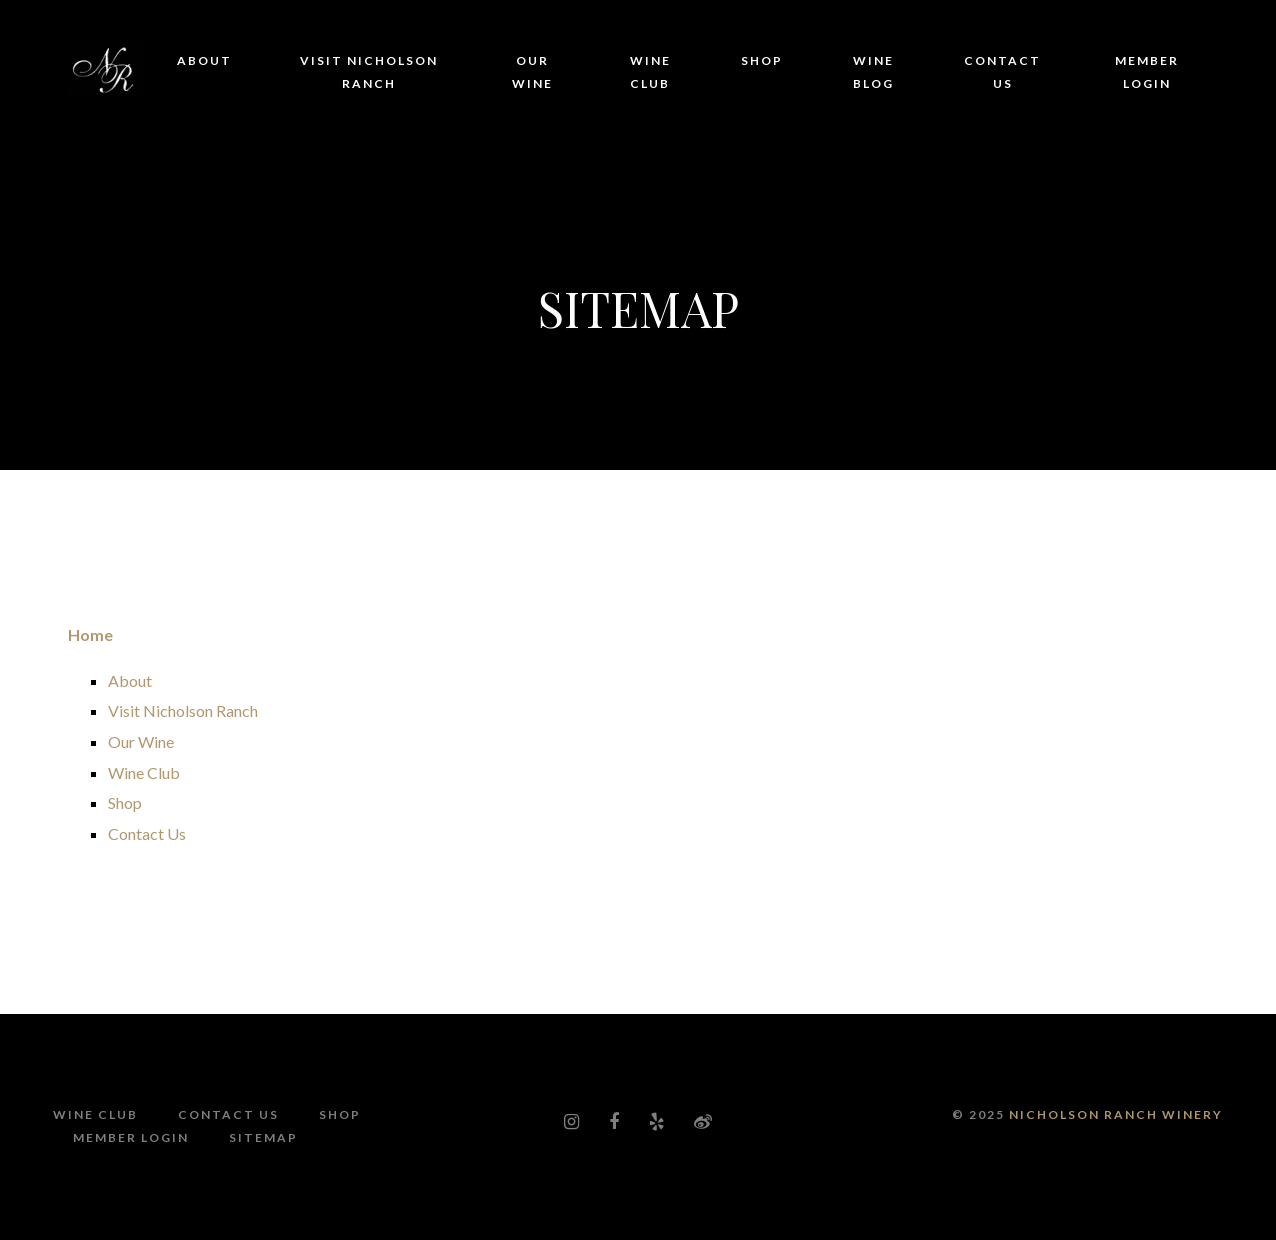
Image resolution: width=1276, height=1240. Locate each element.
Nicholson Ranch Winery (1116, 1114)
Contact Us (1002, 72)
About (204, 60)
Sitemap (263, 1137)
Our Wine (532, 72)
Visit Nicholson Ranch (369, 72)
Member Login (1147, 72)
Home (90, 634)
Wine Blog (873, 72)
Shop (762, 60)
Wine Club (650, 72)
